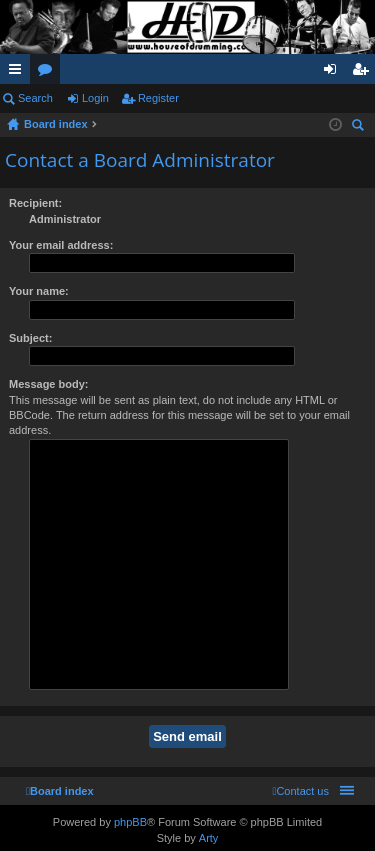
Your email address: (61, 245)
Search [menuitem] (360, 127)
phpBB (130, 822)
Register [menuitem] (364, 73)
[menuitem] (300, 791)
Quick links (19, 73)
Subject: (30, 338)
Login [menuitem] (334, 73)
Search (35, 98)
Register (158, 98)
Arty (209, 838)
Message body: (48, 384)
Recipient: (35, 203)
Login (95, 98)
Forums (49, 73)
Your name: (39, 291)
